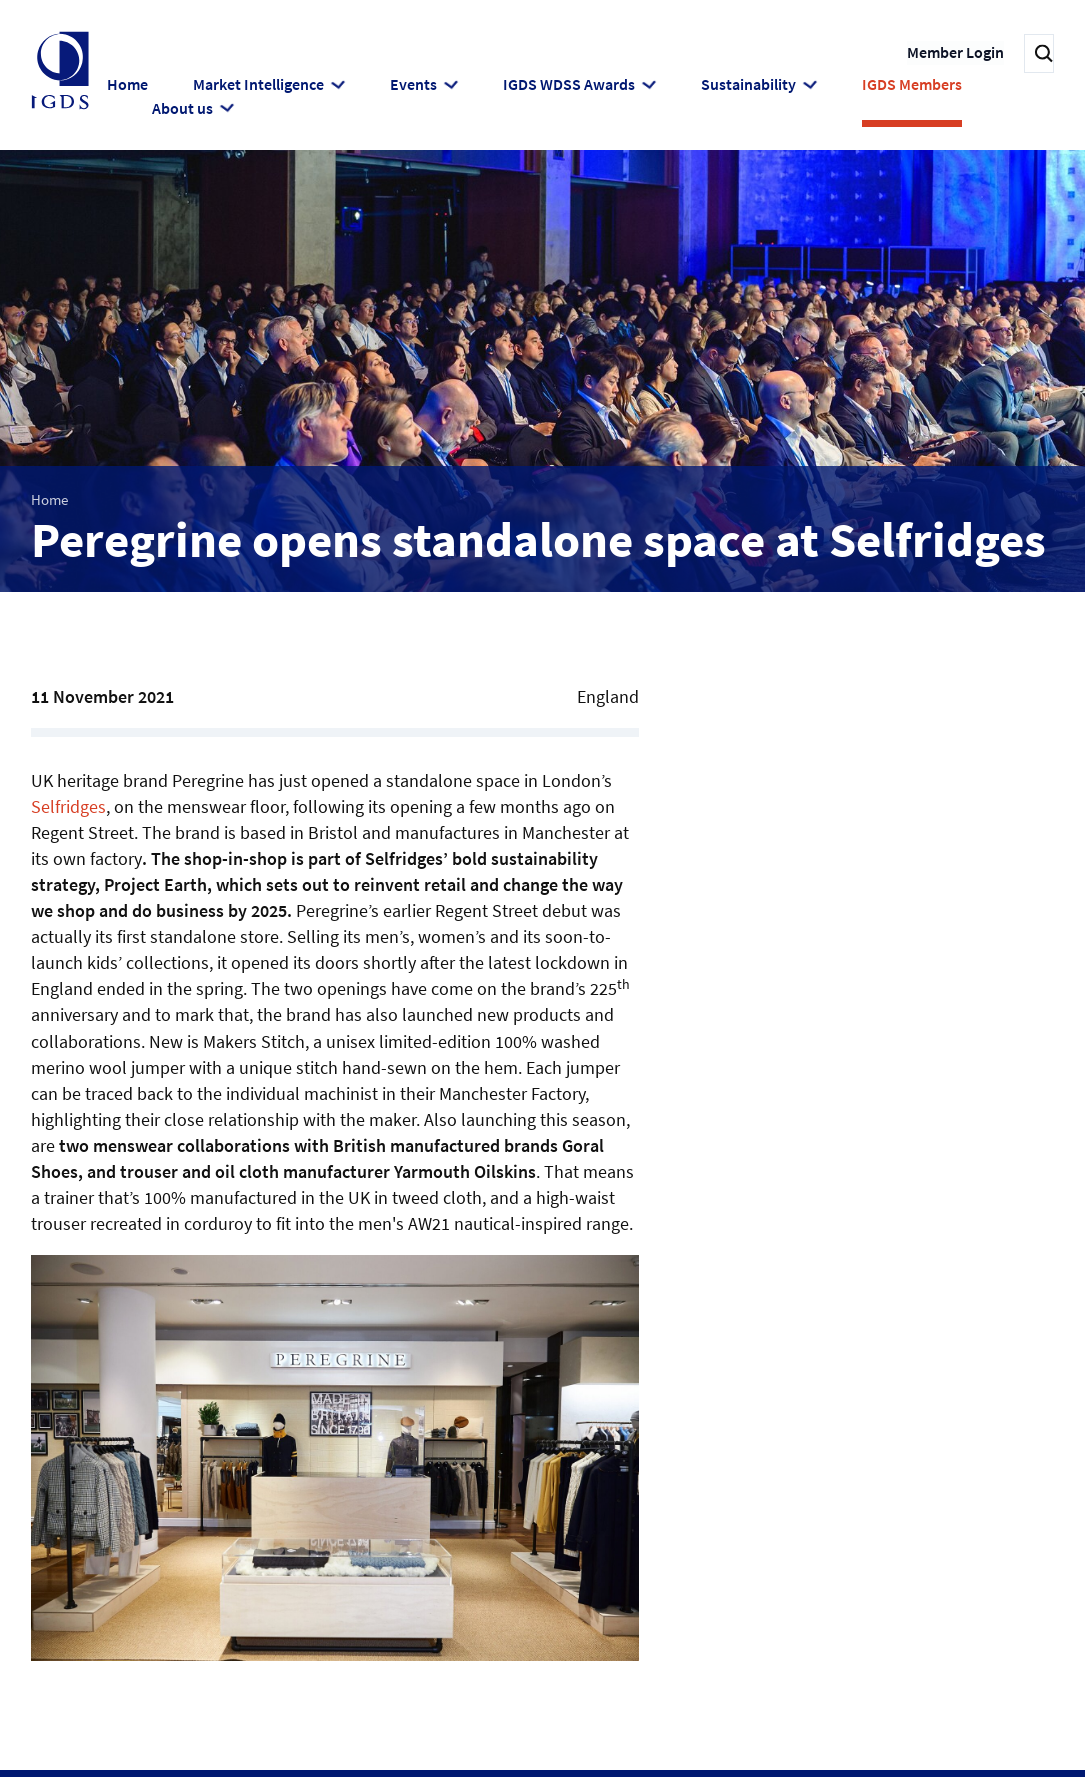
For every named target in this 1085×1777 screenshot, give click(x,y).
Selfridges (68, 804)
